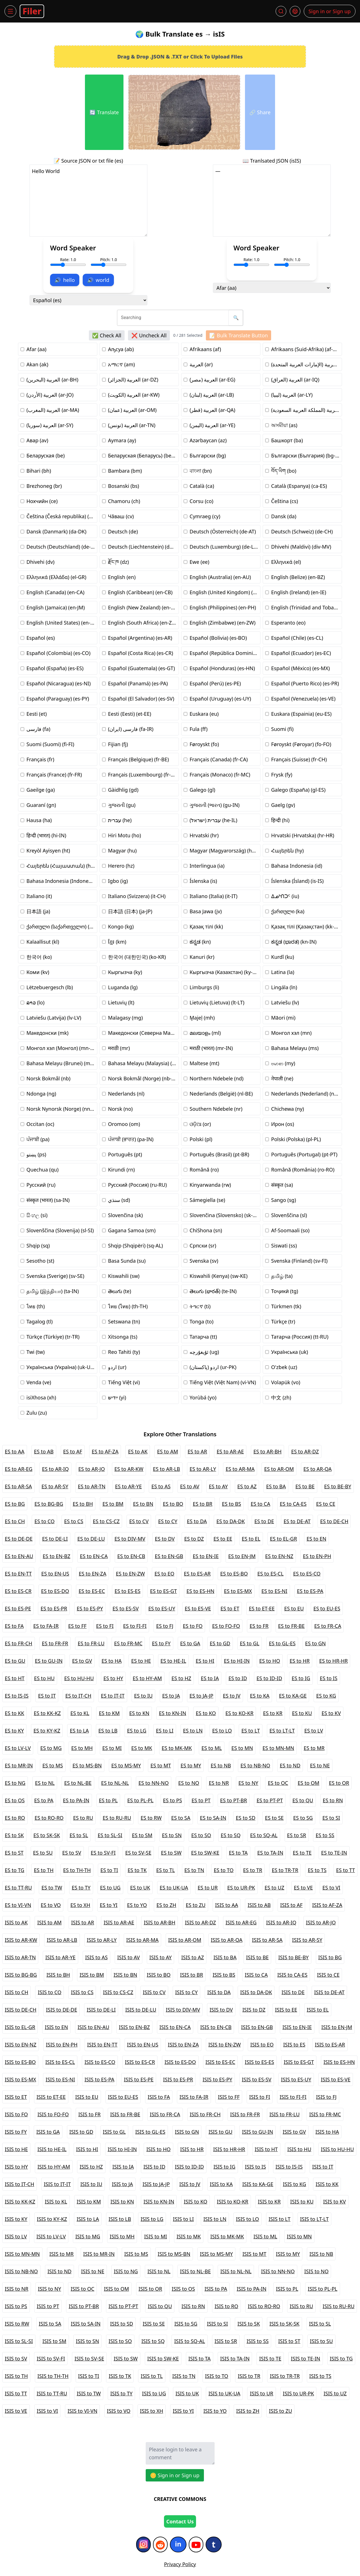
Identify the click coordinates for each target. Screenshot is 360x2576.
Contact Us (180, 2521)
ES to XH (80, 1905)
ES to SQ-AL (263, 1835)
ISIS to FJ (326, 2096)
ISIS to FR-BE (125, 2114)
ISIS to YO (215, 2410)
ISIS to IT (322, 2166)
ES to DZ (194, 1538)
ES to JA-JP (201, 1695)
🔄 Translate (104, 112)
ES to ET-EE (262, 1608)
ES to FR (258, 1626)
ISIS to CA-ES (292, 1974)
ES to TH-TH (77, 1870)
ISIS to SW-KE (163, 2358)
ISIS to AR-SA (267, 1940)
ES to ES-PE (18, 1608)
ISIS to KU (302, 2201)
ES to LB (108, 1730)
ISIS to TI (88, 2376)
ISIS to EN (56, 2027)
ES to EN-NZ (279, 1556)
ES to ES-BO (234, 1573)
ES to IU (143, 1695)
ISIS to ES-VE (335, 2079)
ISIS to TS (320, 2376)
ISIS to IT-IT (57, 2184)
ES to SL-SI (110, 1835)
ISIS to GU (220, 2131)
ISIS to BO (159, 1974)
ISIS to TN (183, 2376)
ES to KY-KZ (46, 1730)
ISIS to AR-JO (321, 1922)
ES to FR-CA (327, 1626)
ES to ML (211, 1748)
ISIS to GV (294, 2131)
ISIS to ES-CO (99, 2062)
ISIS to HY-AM (53, 2166)
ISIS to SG (185, 2323)
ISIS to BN (125, 1974)
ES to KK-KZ (47, 1713)
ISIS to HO (158, 2149)
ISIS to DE (293, 1992)
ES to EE (222, 1538)
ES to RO (15, 1817)
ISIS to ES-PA (99, 2079)
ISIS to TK (120, 2376)
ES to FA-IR (45, 1626)
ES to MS (52, 1765)
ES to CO (44, 1521)
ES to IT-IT (113, 1695)
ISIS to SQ (153, 2341)
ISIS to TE (270, 2358)
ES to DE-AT (297, 1521)
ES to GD (220, 1643)
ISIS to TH (16, 2376)
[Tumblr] (214, 2544)
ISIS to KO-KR (232, 2201)
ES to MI (112, 1748)
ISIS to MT (254, 2253)
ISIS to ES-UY (296, 2079)
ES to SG (303, 1817)
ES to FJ (164, 1626)
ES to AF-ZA (105, 1451)
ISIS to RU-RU (338, 2306)
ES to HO (269, 1660)
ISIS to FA (159, 2096)
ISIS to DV (221, 2009)
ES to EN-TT (18, 1573)
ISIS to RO (226, 2306)
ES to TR (252, 1870)
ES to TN (194, 1870)
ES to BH (83, 1503)
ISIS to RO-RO (264, 2306)
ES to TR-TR (285, 1870)
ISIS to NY (49, 2288)
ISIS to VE (16, 2410)
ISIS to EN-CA (175, 2027)
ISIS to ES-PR (178, 2079)
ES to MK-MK (177, 1748)
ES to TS (317, 1870)
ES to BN (143, 1503)
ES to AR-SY (55, 1486)
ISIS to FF (229, 2096)
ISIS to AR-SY (307, 1940)
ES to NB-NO (255, 1765)
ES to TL (165, 1870)
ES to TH (43, 1870)
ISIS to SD (121, 2323)
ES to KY (14, 1730)
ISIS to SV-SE (89, 2358)
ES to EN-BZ (56, 1556)
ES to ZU (196, 1905)
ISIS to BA (225, 1957)
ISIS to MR (62, 2253)
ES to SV (71, 1852)
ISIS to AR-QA (226, 1940)
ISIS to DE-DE (61, 2009)
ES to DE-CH (334, 1521)
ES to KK (14, 1713)
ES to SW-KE (205, 1852)
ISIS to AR (82, 1922)
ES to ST (14, 1852)
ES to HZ (181, 1678)
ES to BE (304, 1486)
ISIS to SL (320, 2323)
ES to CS (73, 1521)
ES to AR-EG (18, 1469)
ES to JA (171, 1695)
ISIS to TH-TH (53, 2376)
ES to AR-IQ (55, 1469)
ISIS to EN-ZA (183, 2044)
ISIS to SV (16, 2358)
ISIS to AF (291, 1905)
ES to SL (78, 1835)
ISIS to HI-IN (122, 2149)
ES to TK (137, 1870)
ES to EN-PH (317, 1556)
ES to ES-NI (274, 1591)
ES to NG (15, 1783)
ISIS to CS (82, 1992)
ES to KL (79, 1713)
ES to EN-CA (94, 1556)
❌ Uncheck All (148, 335)
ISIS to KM (89, 2201)
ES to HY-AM (147, 1678)
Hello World (88, 201)
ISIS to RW (17, 2323)
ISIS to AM (49, 1922)
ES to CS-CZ (106, 1521)
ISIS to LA (87, 2219)
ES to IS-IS (16, 1695)
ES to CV (138, 1521)
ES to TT (345, 1870)
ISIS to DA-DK (256, 1992)
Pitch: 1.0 (109, 262)
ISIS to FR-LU (284, 2114)
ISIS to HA (327, 2131)
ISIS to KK (327, 2184)
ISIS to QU (160, 2306)
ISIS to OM (116, 2288)
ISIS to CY (186, 1992)
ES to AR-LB (166, 1469)
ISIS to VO (118, 2410)
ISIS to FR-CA (165, 2114)
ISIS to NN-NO (278, 2271)
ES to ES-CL (270, 1573)
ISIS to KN (122, 2201)
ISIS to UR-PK (298, 2393)
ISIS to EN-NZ (20, 2044)
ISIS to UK (187, 2393)
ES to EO (164, 1573)
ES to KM (109, 1713)
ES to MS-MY (126, 1765)
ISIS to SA (50, 2323)
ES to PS (172, 1800)
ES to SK (14, 1835)
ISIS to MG (87, 2236)
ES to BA (276, 1486)
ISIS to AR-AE (119, 1922)
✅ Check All (106, 335)
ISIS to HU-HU (337, 2149)
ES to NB (221, 1765)
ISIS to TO (216, 2376)
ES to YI (109, 1905)
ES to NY (248, 1783)
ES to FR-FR (55, 1643)
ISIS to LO (247, 2219)
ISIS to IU (91, 2184)
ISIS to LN (214, 2219)
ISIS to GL (114, 2131)
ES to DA (197, 1521)
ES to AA (14, 1451)
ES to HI (205, 1660)
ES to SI (331, 1817)
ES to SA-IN (213, 1817)
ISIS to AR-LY (102, 1940)
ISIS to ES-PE (138, 2079)
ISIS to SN (87, 2341)
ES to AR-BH (267, 1451)
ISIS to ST (289, 2341)
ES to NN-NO (153, 1783)
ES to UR (208, 1887)
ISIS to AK (16, 1922)
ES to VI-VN (18, 1905)
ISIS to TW (89, 2393)
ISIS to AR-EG (241, 1922)
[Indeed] (178, 2544)
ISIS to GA (48, 2131)
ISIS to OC (82, 2288)
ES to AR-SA (18, 1486)
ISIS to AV (128, 1957)
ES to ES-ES (127, 1591)
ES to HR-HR (333, 1660)
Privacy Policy (180, 2564)
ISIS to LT (280, 2219)
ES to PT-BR (233, 1800)
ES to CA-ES (293, 1503)
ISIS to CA (256, 1974)
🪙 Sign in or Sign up (175, 2475)
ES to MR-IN (19, 1765)
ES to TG (14, 1870)
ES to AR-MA (240, 1469)
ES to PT (201, 1800)
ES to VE (303, 1887)
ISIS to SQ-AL (189, 2341)
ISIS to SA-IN (86, 2323)
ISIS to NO (316, 2271)
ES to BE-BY (337, 1486)
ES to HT (14, 1678)
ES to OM (308, 1783)
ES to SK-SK (46, 1835)
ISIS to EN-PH (61, 2044)
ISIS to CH (16, 1992)
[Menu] (10, 11)
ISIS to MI (155, 2236)
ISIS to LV (16, 2236)
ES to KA (259, 1695)
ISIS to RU (301, 2306)
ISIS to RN (193, 2306)
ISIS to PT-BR (84, 2306)
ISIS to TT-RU (52, 2393)
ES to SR (296, 1835)
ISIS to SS (258, 2341)
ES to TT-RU (18, 1887)
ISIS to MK (189, 2236)
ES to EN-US (55, 1573)
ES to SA (180, 1817)
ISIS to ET (16, 2096)
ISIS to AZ (192, 1957)
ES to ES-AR (197, 1573)
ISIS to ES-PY (217, 2079)
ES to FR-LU (91, 1643)
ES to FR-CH (18, 1643)
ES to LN (193, 1730)
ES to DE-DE (19, 1538)
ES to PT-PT (269, 1800)
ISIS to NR (16, 2288)
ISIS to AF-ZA (327, 1905)
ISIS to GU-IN (257, 2131)
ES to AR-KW (128, 1469)
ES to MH (82, 1748)
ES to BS (231, 1503)
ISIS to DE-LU (140, 2009)
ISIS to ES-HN (339, 2062)
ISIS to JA (122, 2184)
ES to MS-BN (87, 1765)
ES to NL (45, 1783)
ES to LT (250, 1730)
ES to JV (231, 1695)
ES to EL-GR (283, 1538)
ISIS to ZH (247, 2410)
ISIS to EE (286, 2009)
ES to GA (190, 1643)
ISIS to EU (86, 2096)
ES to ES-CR (18, 1591)
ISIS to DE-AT (329, 1992)
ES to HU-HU (79, 1678)
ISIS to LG (152, 2219)
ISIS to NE (92, 2271)
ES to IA (210, 1678)
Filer (31, 11)
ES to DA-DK (230, 1521)
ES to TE (302, 1852)
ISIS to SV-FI (51, 2358)
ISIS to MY (288, 2253)
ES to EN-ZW (130, 1573)
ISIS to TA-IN (235, 2358)
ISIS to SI (217, 2323)
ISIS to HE (16, 2149)
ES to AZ (246, 1486)
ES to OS (15, 1800)
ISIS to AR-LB (62, 1940)
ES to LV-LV (18, 1748)
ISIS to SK (248, 2323)
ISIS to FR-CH (205, 2114)
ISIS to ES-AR (330, 2044)
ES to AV (189, 1486)
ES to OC (278, 1783)
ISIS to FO (16, 2114)
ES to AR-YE (128, 1486)
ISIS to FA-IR (193, 2096)
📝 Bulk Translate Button (238, 335)
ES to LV (313, 1730)
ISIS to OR (150, 2288)
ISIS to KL (56, 2201)
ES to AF (72, 1451)
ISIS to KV (334, 2201)
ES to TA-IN (270, 1852)
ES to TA (238, 1852)
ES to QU (302, 1800)
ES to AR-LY (203, 1469)
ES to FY (161, 1643)
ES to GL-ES (282, 1643)
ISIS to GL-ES (150, 2131)
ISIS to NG (126, 2271)
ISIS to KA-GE (257, 2184)
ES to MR (314, 1748)
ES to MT (160, 1765)
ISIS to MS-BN (174, 2253)
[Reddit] (160, 2544)
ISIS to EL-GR (20, 2027)
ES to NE (320, 1765)
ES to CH (15, 1521)
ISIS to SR (226, 2341)
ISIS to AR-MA (142, 1940)
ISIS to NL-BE (195, 2271)
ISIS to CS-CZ (118, 1992)
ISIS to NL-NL (235, 2271)
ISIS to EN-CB (215, 2027)
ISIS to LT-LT (314, 2219)
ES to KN (139, 1713)
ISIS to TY (121, 2393)
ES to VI (331, 1887)
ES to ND (290, 1765)
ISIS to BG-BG (21, 1974)
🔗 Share (260, 112)
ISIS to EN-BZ (134, 2027)
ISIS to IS (255, 2166)
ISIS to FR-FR (245, 2114)
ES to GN (315, 1643)
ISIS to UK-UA (224, 2393)
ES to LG (137, 1730)
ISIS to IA (123, 2166)
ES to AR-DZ (305, 1451)
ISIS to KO (195, 2201)
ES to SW (171, 1852)
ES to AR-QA (317, 1469)
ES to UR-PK (241, 1887)
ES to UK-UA (174, 1887)
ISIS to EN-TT (102, 2044)
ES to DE (264, 1521)
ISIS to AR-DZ (200, 1922)
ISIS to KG (294, 2184)
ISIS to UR (261, 2393)
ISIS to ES (294, 2044)
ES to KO (206, 1713)
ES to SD (245, 1817)
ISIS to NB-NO (21, 2271)
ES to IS (329, 1678)
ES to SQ (231, 1835)
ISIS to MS (136, 2253)
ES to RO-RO (49, 1817)
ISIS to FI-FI (293, 2096)
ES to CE (325, 1503)
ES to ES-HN (200, 1591)
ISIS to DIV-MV (183, 2009)
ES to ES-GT (163, 1591)
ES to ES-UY (161, 1608)
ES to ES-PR (53, 1608)
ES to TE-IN (334, 1852)
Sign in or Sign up (330, 11)
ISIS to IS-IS (289, 2166)
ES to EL (251, 1538)
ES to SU (43, 1852)
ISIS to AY (160, 1957)
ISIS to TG (341, 2358)
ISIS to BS (224, 1974)
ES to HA (112, 1660)
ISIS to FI (259, 2096)
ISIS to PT (48, 2306)
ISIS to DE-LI (101, 2009)
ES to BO (173, 1503)
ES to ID (237, 1678)
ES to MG (51, 1748)
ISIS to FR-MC (325, 2114)
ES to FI (105, 1626)
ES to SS (325, 1835)
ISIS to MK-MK (227, 2236)
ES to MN (242, 1748)
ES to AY (218, 1486)
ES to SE (274, 1817)
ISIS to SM (54, 2341)
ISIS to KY (16, 2219)
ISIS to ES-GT (299, 2062)
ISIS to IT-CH (19, 2184)
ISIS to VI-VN (82, 2410)
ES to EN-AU (19, 1556)
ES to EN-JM (241, 1556)
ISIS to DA (219, 1992)
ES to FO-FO (226, 1626)
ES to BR (202, 1503)
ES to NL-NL (115, 1783)
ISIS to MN (299, 2236)
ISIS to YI (183, 2410)
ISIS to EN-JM (336, 2027)
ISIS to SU (321, 2341)
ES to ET (229, 1608)
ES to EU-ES (326, 1608)
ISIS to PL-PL (322, 2288)
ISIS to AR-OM (184, 1940)
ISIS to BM (92, 1974)
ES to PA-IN (76, 1800)
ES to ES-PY (90, 1608)
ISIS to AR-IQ (281, 1922)
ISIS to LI (183, 2219)
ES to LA (79, 1730)
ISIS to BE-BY (293, 1957)
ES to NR (219, 1783)
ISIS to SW (126, 2358)
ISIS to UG (154, 2393)
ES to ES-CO (306, 1573)
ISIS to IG (224, 2166)
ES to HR (300, 1660)
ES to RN (333, 1800)
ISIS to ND (60, 2271)
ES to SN (172, 1835)
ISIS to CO (49, 1992)
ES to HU (44, 1678)
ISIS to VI (47, 2410)
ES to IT (47, 1695)
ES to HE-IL (173, 1660)
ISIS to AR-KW (21, 1940)
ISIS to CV (154, 1992)
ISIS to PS (16, 2306)
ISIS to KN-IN (158, 2201)
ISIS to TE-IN (305, 2358)
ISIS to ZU (280, 2410)
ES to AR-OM (279, 1469)
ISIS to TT (16, 2393)
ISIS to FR (89, 2114)
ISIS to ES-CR (140, 2062)
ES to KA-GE (293, 1695)
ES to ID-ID (269, 1678)
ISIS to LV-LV (51, 2236)
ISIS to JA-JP (156, 2184)
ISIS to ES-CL (60, 2062)
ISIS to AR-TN (20, 1957)
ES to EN (316, 1538)
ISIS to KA (221, 2184)
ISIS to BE (257, 1957)
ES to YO (137, 1905)
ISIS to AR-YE (60, 1957)
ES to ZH (166, 1905)
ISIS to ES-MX (20, 2079)
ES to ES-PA (310, 1591)
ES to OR (339, 1783)
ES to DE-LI (55, 1538)
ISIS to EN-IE (297, 2027)
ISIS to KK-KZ (20, 2201)
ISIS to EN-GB (257, 2027)
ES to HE (141, 1660)
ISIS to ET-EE (51, 2096)
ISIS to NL (158, 2271)
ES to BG (15, 1503)
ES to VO (51, 1905)
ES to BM (112, 1503)
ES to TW (51, 1887)
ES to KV (331, 1713)
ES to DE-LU (91, 1538)
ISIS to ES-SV (256, 2079)
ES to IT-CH (78, 1695)
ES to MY (191, 1765)
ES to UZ (274, 1887)
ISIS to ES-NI (60, 2079)
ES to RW (151, 1817)
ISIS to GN (187, 2131)
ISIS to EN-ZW (224, 2044)
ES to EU (294, 1608)
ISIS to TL (152, 2376)
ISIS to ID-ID (189, 2166)
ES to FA (14, 1626)
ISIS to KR (269, 2201)
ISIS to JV (189, 2184)
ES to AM (167, 1451)
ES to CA (260, 1503)
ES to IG (301, 1678)
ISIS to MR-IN (99, 2253)
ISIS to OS (183, 2288)
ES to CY (167, 1521)
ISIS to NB (321, 2253)
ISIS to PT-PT (123, 2306)
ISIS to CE (328, 1974)
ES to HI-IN (237, 1660)
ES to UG (110, 1887)
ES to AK (137, 1451)
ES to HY (113, 1678)
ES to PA (43, 1800)
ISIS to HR (192, 2149)
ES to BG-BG (48, 1503)
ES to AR (197, 1451)
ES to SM (142, 1835)
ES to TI (109, 1870)
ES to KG (326, 1695)
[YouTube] (196, 2544)
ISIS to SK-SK (284, 2323)
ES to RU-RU (117, 1817)
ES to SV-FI (103, 1852)
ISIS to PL (287, 2288)
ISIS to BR (191, 1974)
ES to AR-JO (91, 1469)
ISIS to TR (249, 2376)
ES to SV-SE (138, 1852)
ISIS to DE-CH (20, 2009)
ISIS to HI (87, 2149)
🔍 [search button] (236, 317)
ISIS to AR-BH (159, 1922)
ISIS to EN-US (142, 2044)
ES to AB (44, 1451)
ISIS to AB (259, 1905)
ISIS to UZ (334, 2393)
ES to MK (141, 1748)
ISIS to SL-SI (19, 2341)
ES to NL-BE (77, 1783)
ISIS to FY (16, 2131)
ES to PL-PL (140, 1800)
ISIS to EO (262, 2044)
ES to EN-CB (131, 1556)
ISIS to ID (154, 2166)
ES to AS (160, 1486)
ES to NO (188, 1783)
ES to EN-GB (169, 1556)
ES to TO (223, 1870)
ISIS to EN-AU (93, 2027)
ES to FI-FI (135, 1626)
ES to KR (272, 1713)
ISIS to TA (199, 2358)
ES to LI (164, 1730)
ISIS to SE (154, 2323)
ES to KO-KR (240, 1713)
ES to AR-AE (230, 1451)
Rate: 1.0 (68, 262)
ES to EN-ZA (92, 1573)
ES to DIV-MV (129, 1538)
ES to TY (81, 1887)
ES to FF (77, 1626)
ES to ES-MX (238, 1591)
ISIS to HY (16, 2166)
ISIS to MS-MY (216, 2253)
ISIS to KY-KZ (52, 2219)
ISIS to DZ (254, 2009)
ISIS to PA (215, 2288)
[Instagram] (143, 2544)
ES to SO (201, 1835)
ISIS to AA (226, 1905)
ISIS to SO (120, 2341)
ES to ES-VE (198, 1608)
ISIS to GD (81, 2131)
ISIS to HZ (91, 2166)
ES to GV (82, 1660)
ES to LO (222, 1730)
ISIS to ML (265, 2236)
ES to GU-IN (49, 1660)
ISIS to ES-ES (259, 2062)
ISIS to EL (318, 2009)
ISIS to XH (151, 2410)
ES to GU (15, 1660)
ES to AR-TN (91, 1486)
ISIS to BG (330, 1957)
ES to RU (83, 1817)
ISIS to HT (266, 2149)
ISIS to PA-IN (251, 2288)
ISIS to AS (96, 1957)
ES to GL (249, 1643)
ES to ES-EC (91, 1591)
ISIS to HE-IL (51, 2149)
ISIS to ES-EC (220, 2062)
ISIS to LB (120, 2219)
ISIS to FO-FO (53, 2114)
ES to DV (165, 1538)
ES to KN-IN (172, 1713)
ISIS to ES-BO (20, 2062)
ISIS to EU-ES (123, 2096)
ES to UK (140, 1887)
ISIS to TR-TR (285, 2376)
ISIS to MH (122, 2236)
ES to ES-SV (125, 1608)
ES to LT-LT (282, 1730)
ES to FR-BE (291, 1626)
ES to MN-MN (278, 1748)
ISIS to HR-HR (229, 2149)
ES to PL (108, 1800)
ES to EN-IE (206, 1556)
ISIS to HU (299, 2149)
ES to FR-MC (128, 1643)
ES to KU (302, 1713)
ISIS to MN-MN (22, 2253)
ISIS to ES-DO (180, 2062)
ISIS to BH (58, 1974)
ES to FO (192, 1626)
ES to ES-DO (55, 1591)
